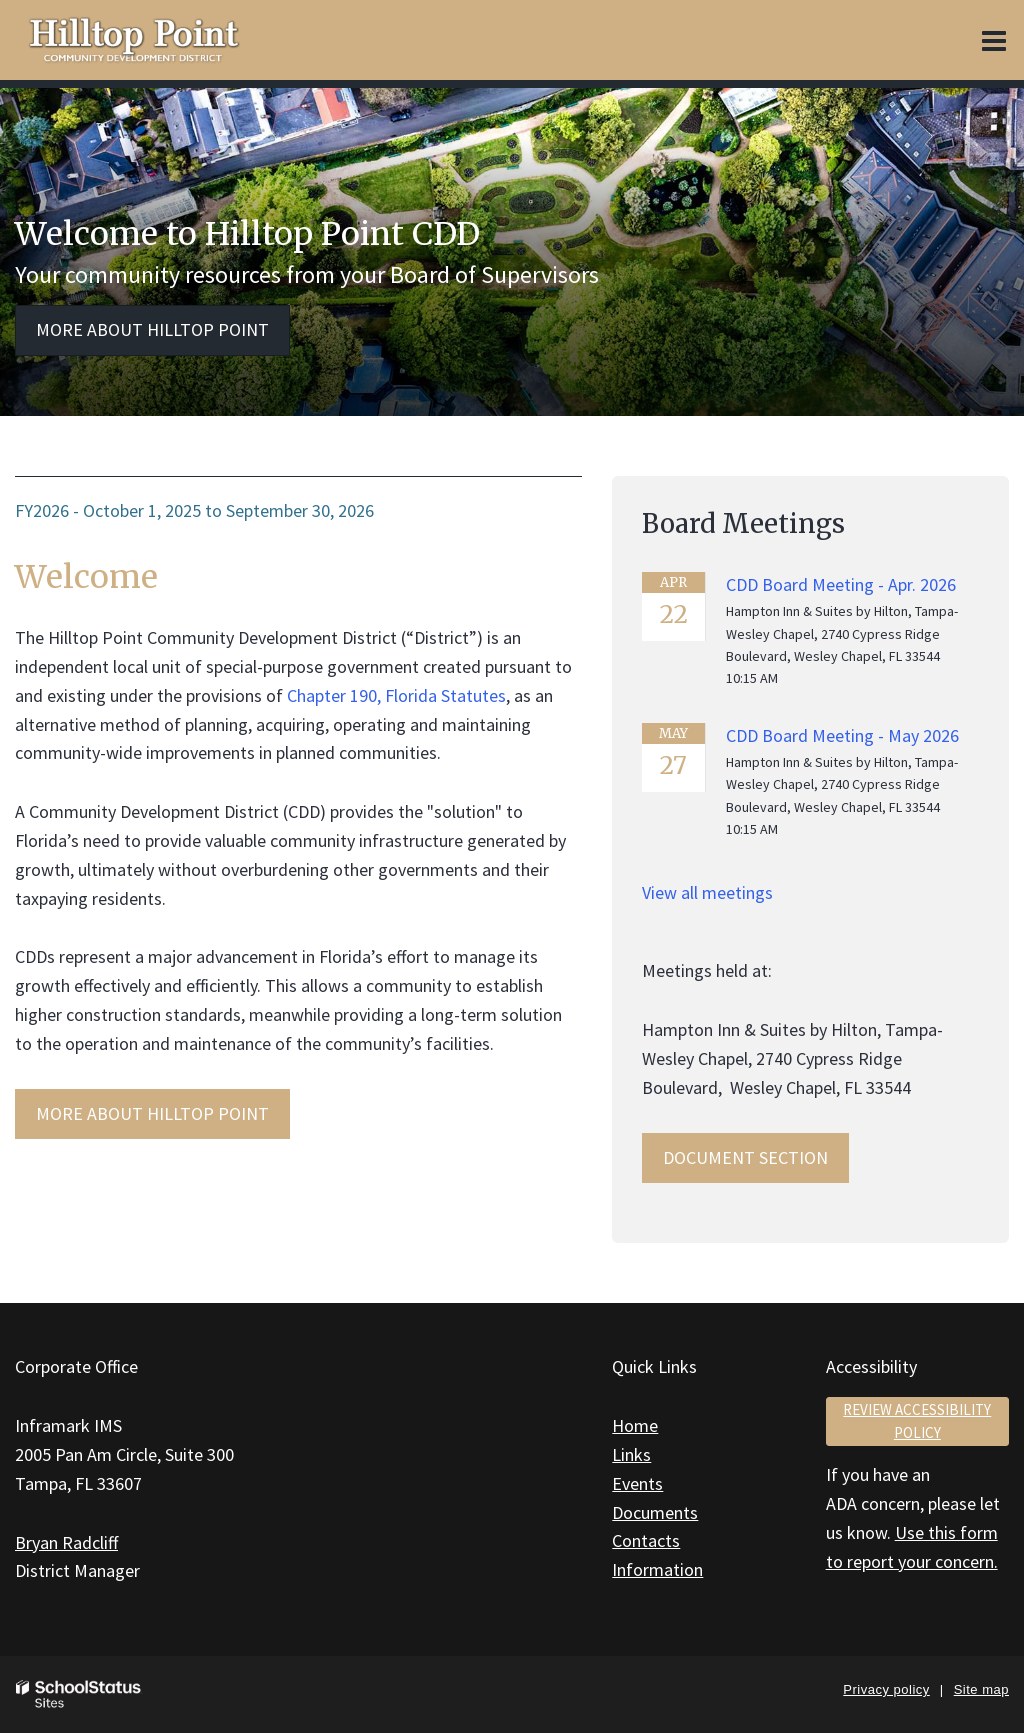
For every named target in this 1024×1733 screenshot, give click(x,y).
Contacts (646, 1540)
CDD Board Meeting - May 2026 (842, 735)
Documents (655, 1512)
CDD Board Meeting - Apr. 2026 (841, 584)
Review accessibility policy (917, 1421)
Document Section (745, 1157)
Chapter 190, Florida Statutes (396, 695)
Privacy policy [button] (886, 1689)
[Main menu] (994, 40)
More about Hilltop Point (152, 329)
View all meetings (707, 892)
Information (657, 1569)
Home (635, 1425)
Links (631, 1454)
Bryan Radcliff (66, 1542)
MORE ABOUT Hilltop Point (152, 1113)
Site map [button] (981, 1689)
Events (637, 1483)
